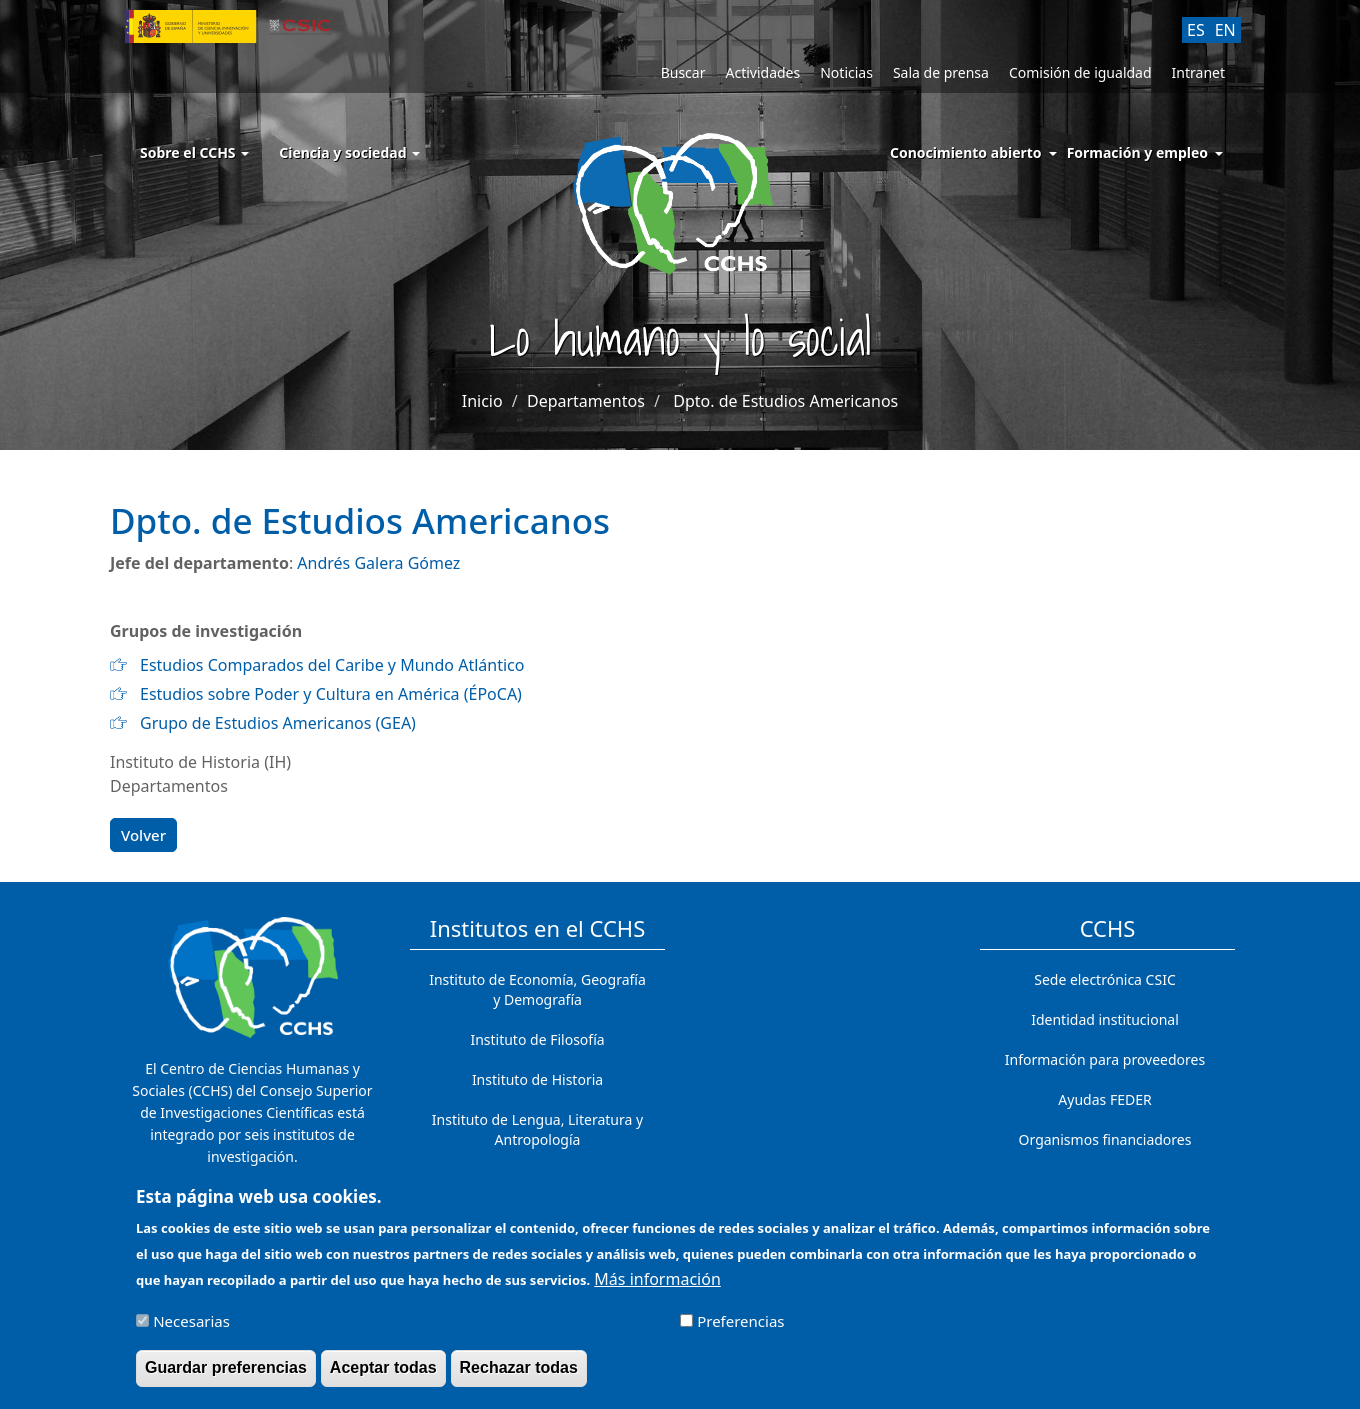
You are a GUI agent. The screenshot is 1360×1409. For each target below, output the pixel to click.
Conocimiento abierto (966, 152)
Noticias (846, 72)
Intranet (1198, 72)
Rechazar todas (519, 1377)
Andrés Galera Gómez (378, 563)
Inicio (482, 401)
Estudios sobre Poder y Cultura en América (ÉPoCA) (331, 694)
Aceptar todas (383, 1377)
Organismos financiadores (1105, 1139)
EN (1225, 30)
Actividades (762, 72)
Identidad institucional (1105, 1019)
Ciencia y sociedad (349, 152)
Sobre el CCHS (194, 152)
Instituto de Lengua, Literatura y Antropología (537, 1129)
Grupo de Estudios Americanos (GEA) (278, 723)
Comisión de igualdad (1080, 72)
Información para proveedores (1105, 1059)
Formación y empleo (1137, 152)
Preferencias (740, 1331)
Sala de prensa (941, 72)
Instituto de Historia (537, 1079)
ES (1196, 30)
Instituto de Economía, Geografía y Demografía (537, 989)
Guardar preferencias (226, 1377)
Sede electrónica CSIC (1104, 979)
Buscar (683, 72)
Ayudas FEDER (1104, 1099)
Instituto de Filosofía (537, 1039)
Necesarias (191, 1331)
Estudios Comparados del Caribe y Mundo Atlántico (332, 665)
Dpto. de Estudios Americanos (785, 401)
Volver (143, 835)
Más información (657, 1289)
